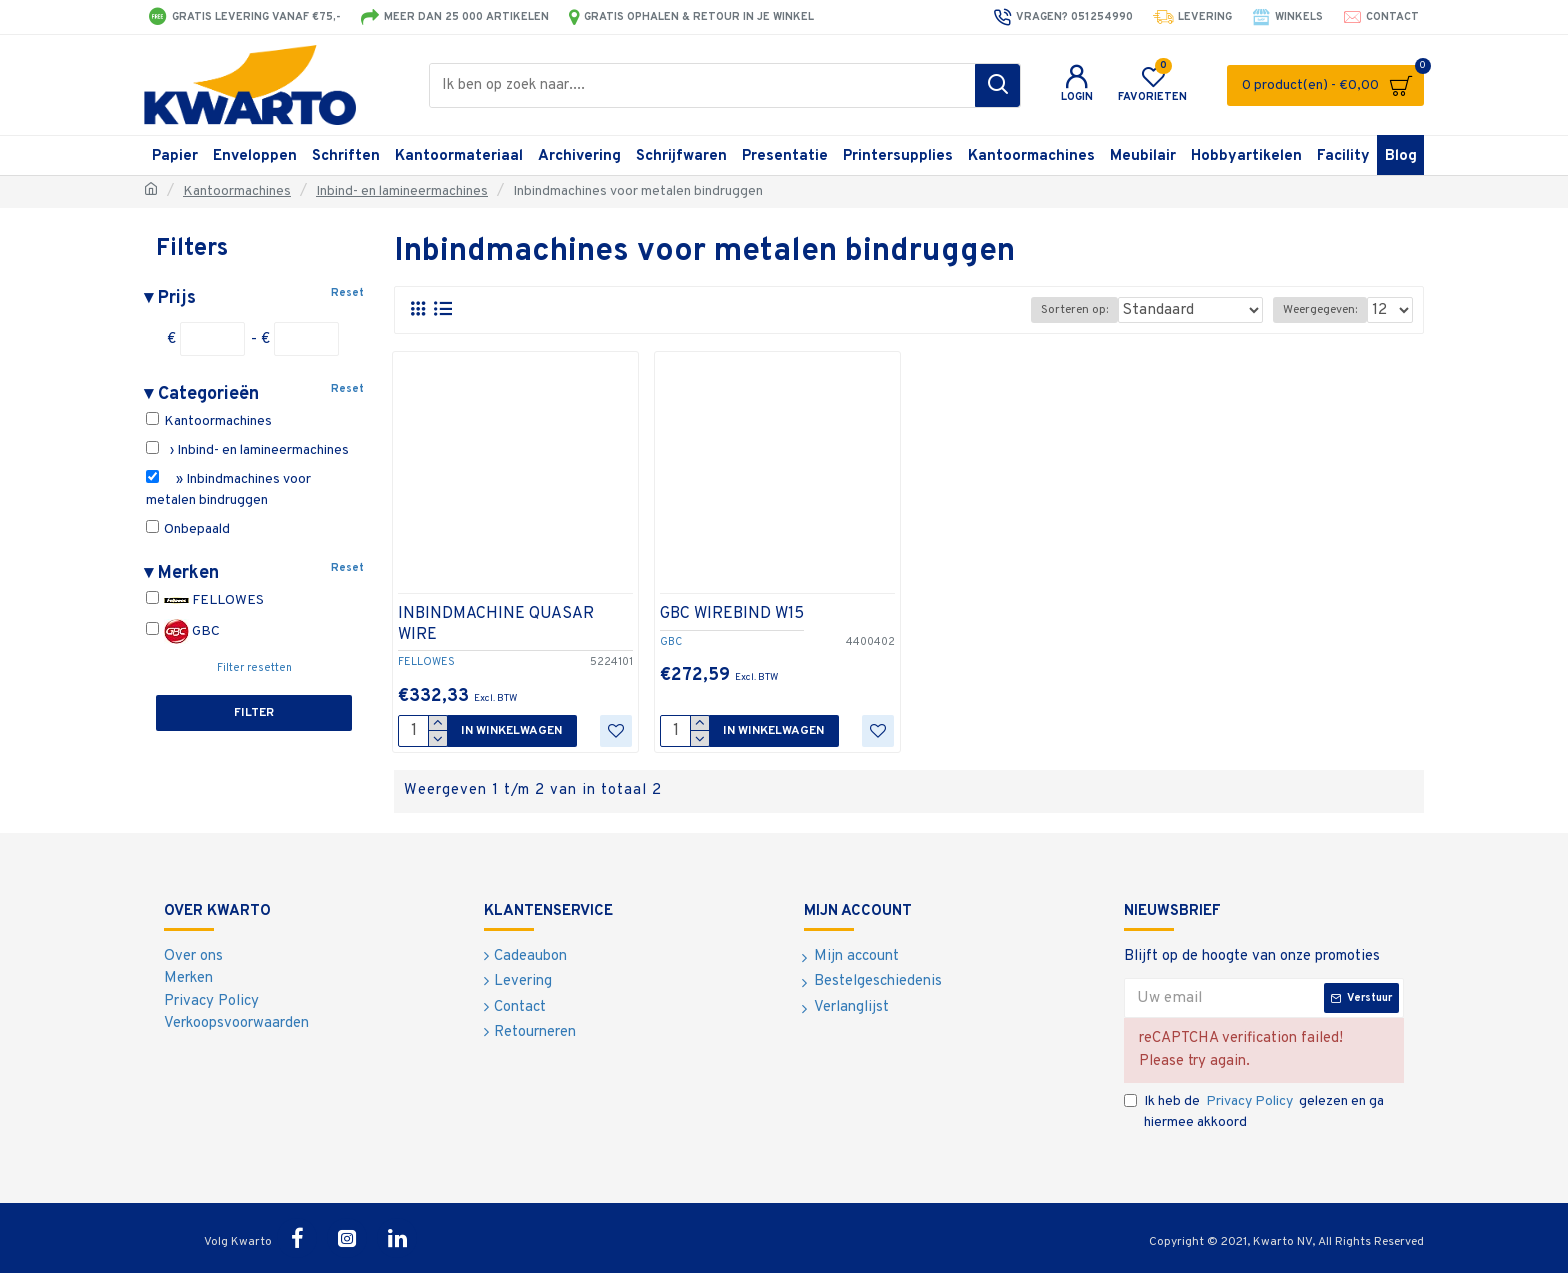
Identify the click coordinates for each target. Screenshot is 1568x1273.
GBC (183, 631)
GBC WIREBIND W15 (732, 614)
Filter (254, 713)
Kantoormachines (237, 191)
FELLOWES (205, 600)
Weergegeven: (1324, 310)
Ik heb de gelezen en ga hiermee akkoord (1254, 1111)
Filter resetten (254, 668)
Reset (347, 293)
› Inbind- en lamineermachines (247, 450)
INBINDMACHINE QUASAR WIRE (496, 624)
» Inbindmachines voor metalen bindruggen (228, 489)
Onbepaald (188, 529)
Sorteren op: (1104, 310)
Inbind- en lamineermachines (402, 191)
